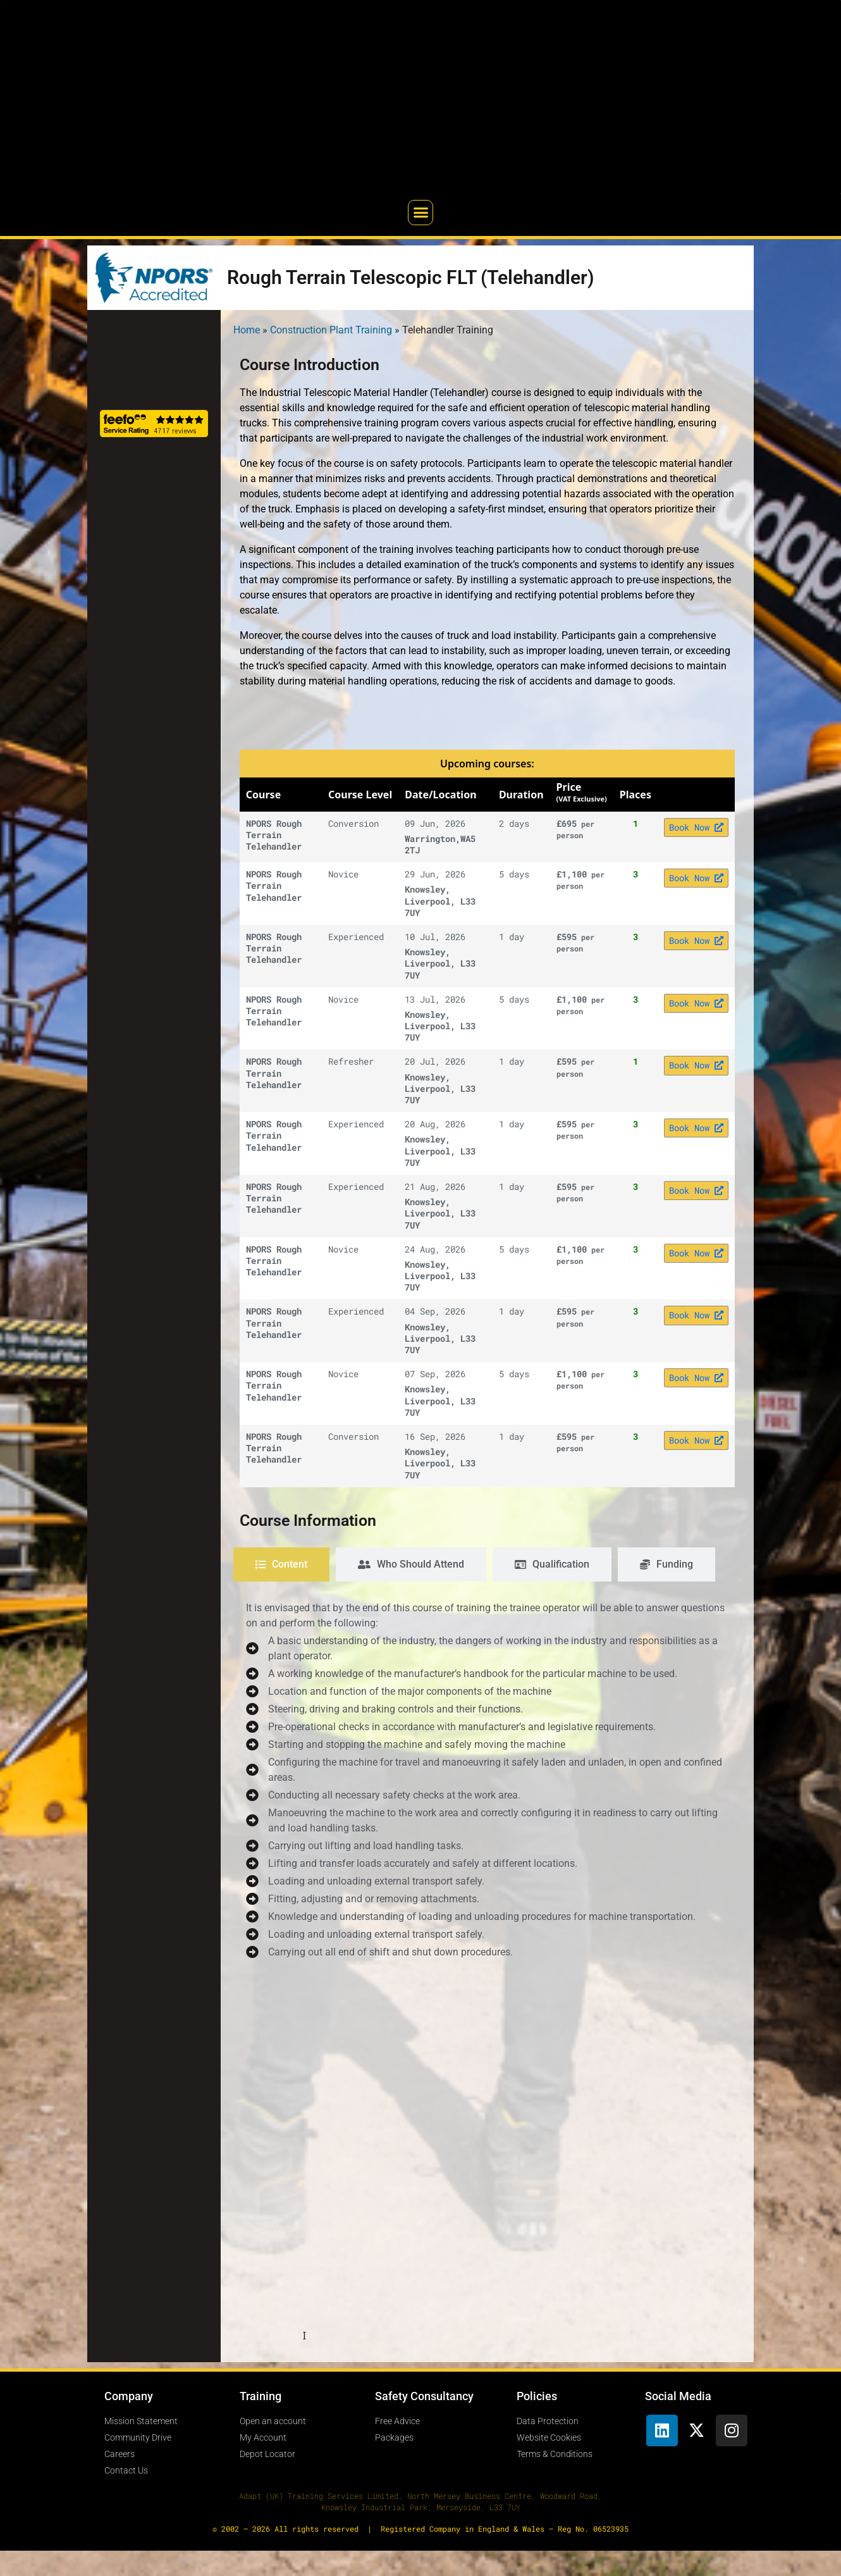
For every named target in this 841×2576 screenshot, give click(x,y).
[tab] (281, 1564)
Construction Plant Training (331, 330)
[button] (420, 212)
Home (246, 330)
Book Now (696, 827)
